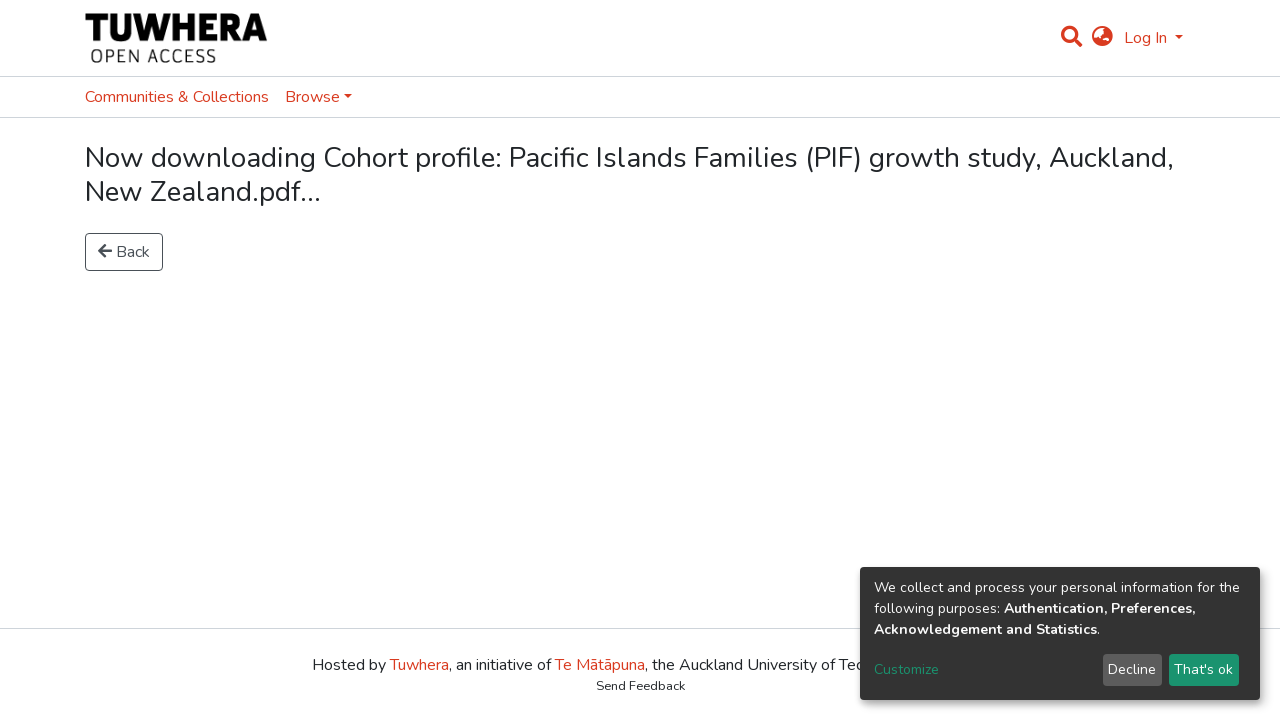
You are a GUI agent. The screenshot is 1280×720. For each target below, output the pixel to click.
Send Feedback (640, 686)
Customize (906, 669)
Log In (1147, 38)
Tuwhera (419, 665)
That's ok (1203, 669)
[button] (1102, 38)
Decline (1132, 669)
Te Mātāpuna (600, 665)
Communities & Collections (177, 97)
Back (124, 252)
